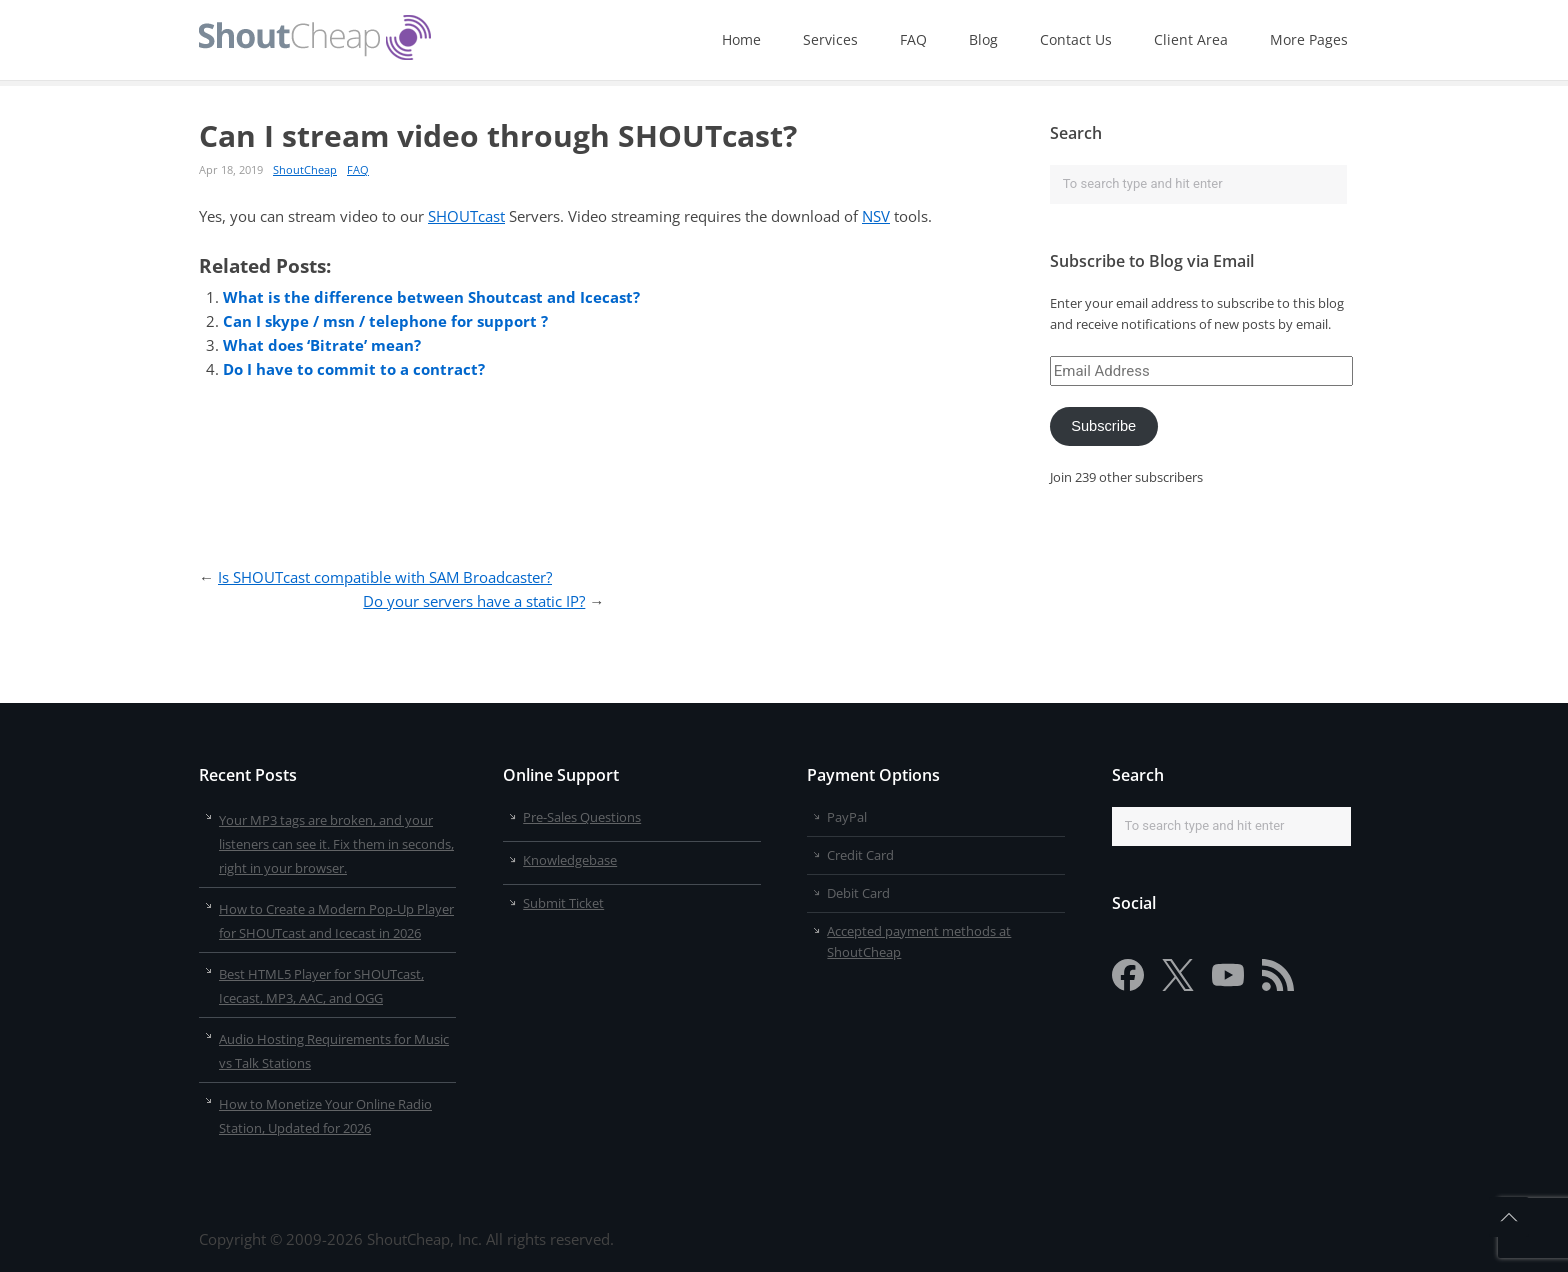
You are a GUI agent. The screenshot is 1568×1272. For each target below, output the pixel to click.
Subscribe (1103, 426)
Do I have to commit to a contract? (354, 369)
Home (741, 39)
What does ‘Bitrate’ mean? (322, 345)
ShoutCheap (305, 169)
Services (830, 39)
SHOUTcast (466, 216)
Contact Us (1076, 39)
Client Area (1191, 39)
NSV (876, 216)
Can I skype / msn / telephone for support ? (385, 321)
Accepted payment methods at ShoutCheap (919, 941)
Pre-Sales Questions (582, 817)
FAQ (913, 39)
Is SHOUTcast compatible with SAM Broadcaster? (385, 577)
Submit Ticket (563, 903)
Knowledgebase (570, 860)
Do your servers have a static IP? (474, 601)
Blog (983, 39)
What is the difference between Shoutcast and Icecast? (431, 297)
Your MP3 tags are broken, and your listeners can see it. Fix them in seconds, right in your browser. (336, 844)
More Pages (1309, 39)
